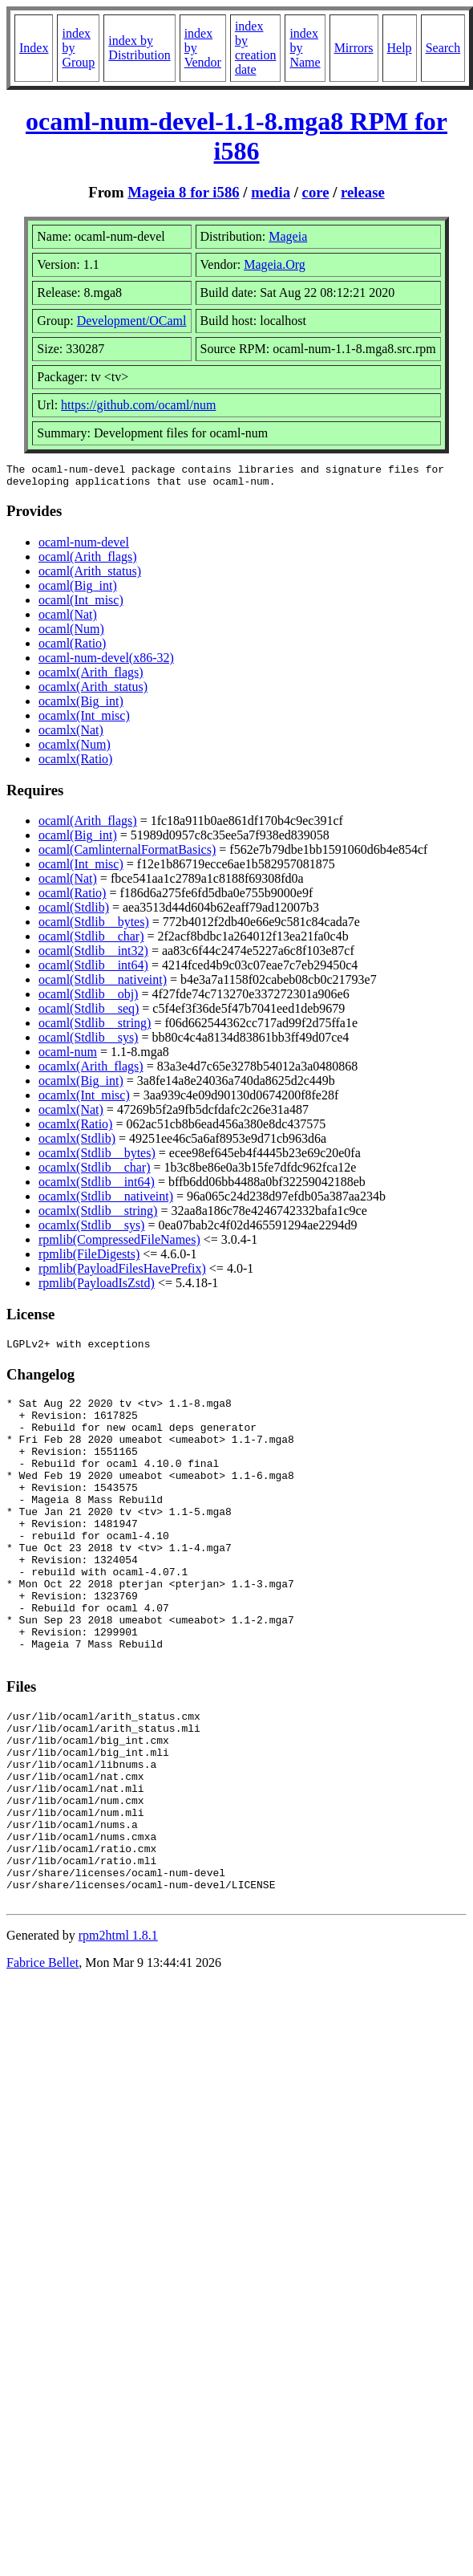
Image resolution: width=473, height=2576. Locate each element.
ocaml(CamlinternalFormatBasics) (127, 854)
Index (33, 48)
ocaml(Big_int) (77, 590)
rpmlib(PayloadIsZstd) (96, 1287)
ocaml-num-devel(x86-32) (106, 662)
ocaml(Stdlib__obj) (88, 999)
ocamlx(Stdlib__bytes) (97, 1157)
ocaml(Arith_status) (89, 576)
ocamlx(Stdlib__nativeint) (105, 1201)
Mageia (288, 236)
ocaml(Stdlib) (73, 912)
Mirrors (354, 48)
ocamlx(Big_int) (80, 706)
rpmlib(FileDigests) (88, 1259)
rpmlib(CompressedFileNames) (119, 1244)
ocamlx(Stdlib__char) (94, 1172)
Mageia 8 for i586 (183, 192)
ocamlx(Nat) (70, 735)
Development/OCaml (132, 320)
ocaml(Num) (71, 633)
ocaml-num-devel (83, 547)
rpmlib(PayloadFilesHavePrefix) (122, 1273)
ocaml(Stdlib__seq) (88, 1013)
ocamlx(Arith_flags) (91, 677)
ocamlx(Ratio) (75, 763)
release (363, 192)
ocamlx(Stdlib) (76, 1143)
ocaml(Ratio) (72, 648)
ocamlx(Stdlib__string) (97, 1215)
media (270, 192)
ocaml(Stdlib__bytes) (93, 926)
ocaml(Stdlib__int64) (93, 970)
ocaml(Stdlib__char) (91, 941)
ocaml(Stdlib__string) (94, 1027)
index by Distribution (139, 48)
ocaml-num (67, 1056)
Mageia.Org (274, 264)
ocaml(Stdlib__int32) (93, 955)
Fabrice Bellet (42, 2061)
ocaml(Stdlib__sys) (88, 1042)
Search (443, 48)
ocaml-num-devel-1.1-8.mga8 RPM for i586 (236, 136)
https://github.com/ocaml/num (138, 405)
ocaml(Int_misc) (80, 604)
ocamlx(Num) (74, 749)
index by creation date (256, 47)
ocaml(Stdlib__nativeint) (102, 984)
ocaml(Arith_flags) (87, 561)
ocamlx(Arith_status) (93, 691)
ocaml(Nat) (67, 619)
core (315, 192)
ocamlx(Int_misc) (84, 720)
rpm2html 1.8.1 (118, 2034)
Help (399, 48)
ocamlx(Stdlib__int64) (96, 1186)
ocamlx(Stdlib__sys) (91, 1230)
